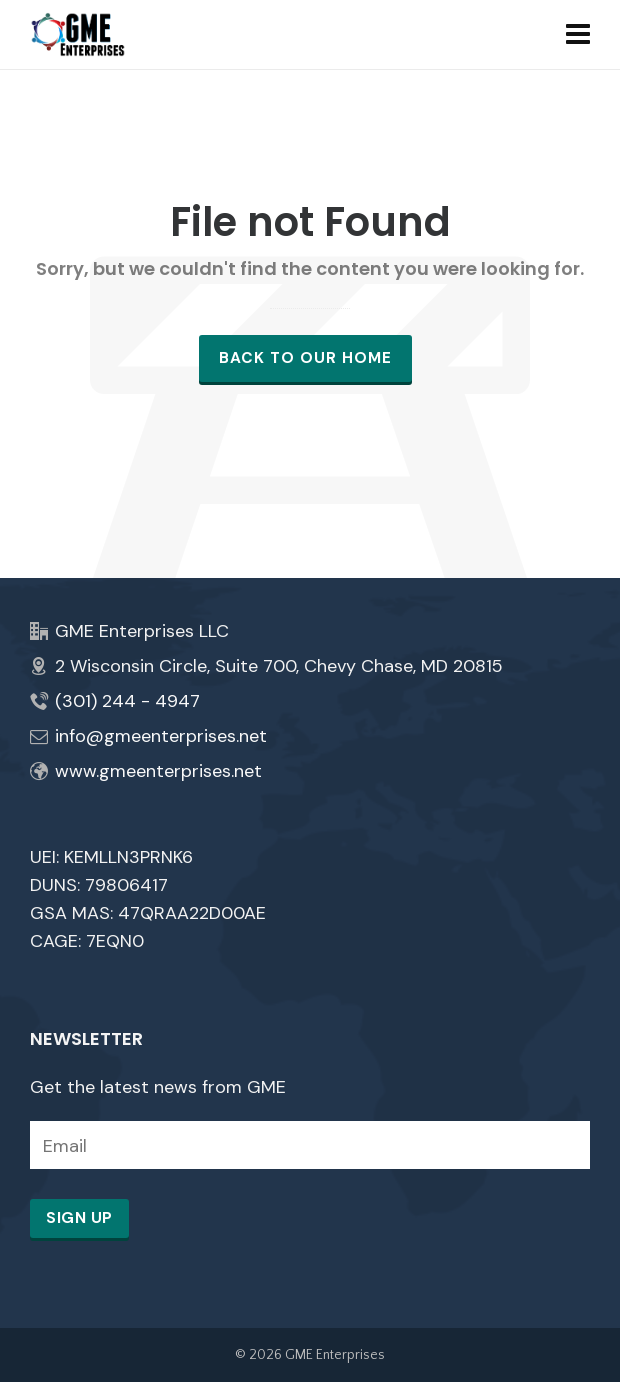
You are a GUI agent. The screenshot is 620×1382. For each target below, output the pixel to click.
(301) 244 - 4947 (127, 701)
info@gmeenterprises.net (161, 736)
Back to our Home (305, 358)
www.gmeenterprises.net (158, 771)
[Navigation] (578, 35)
